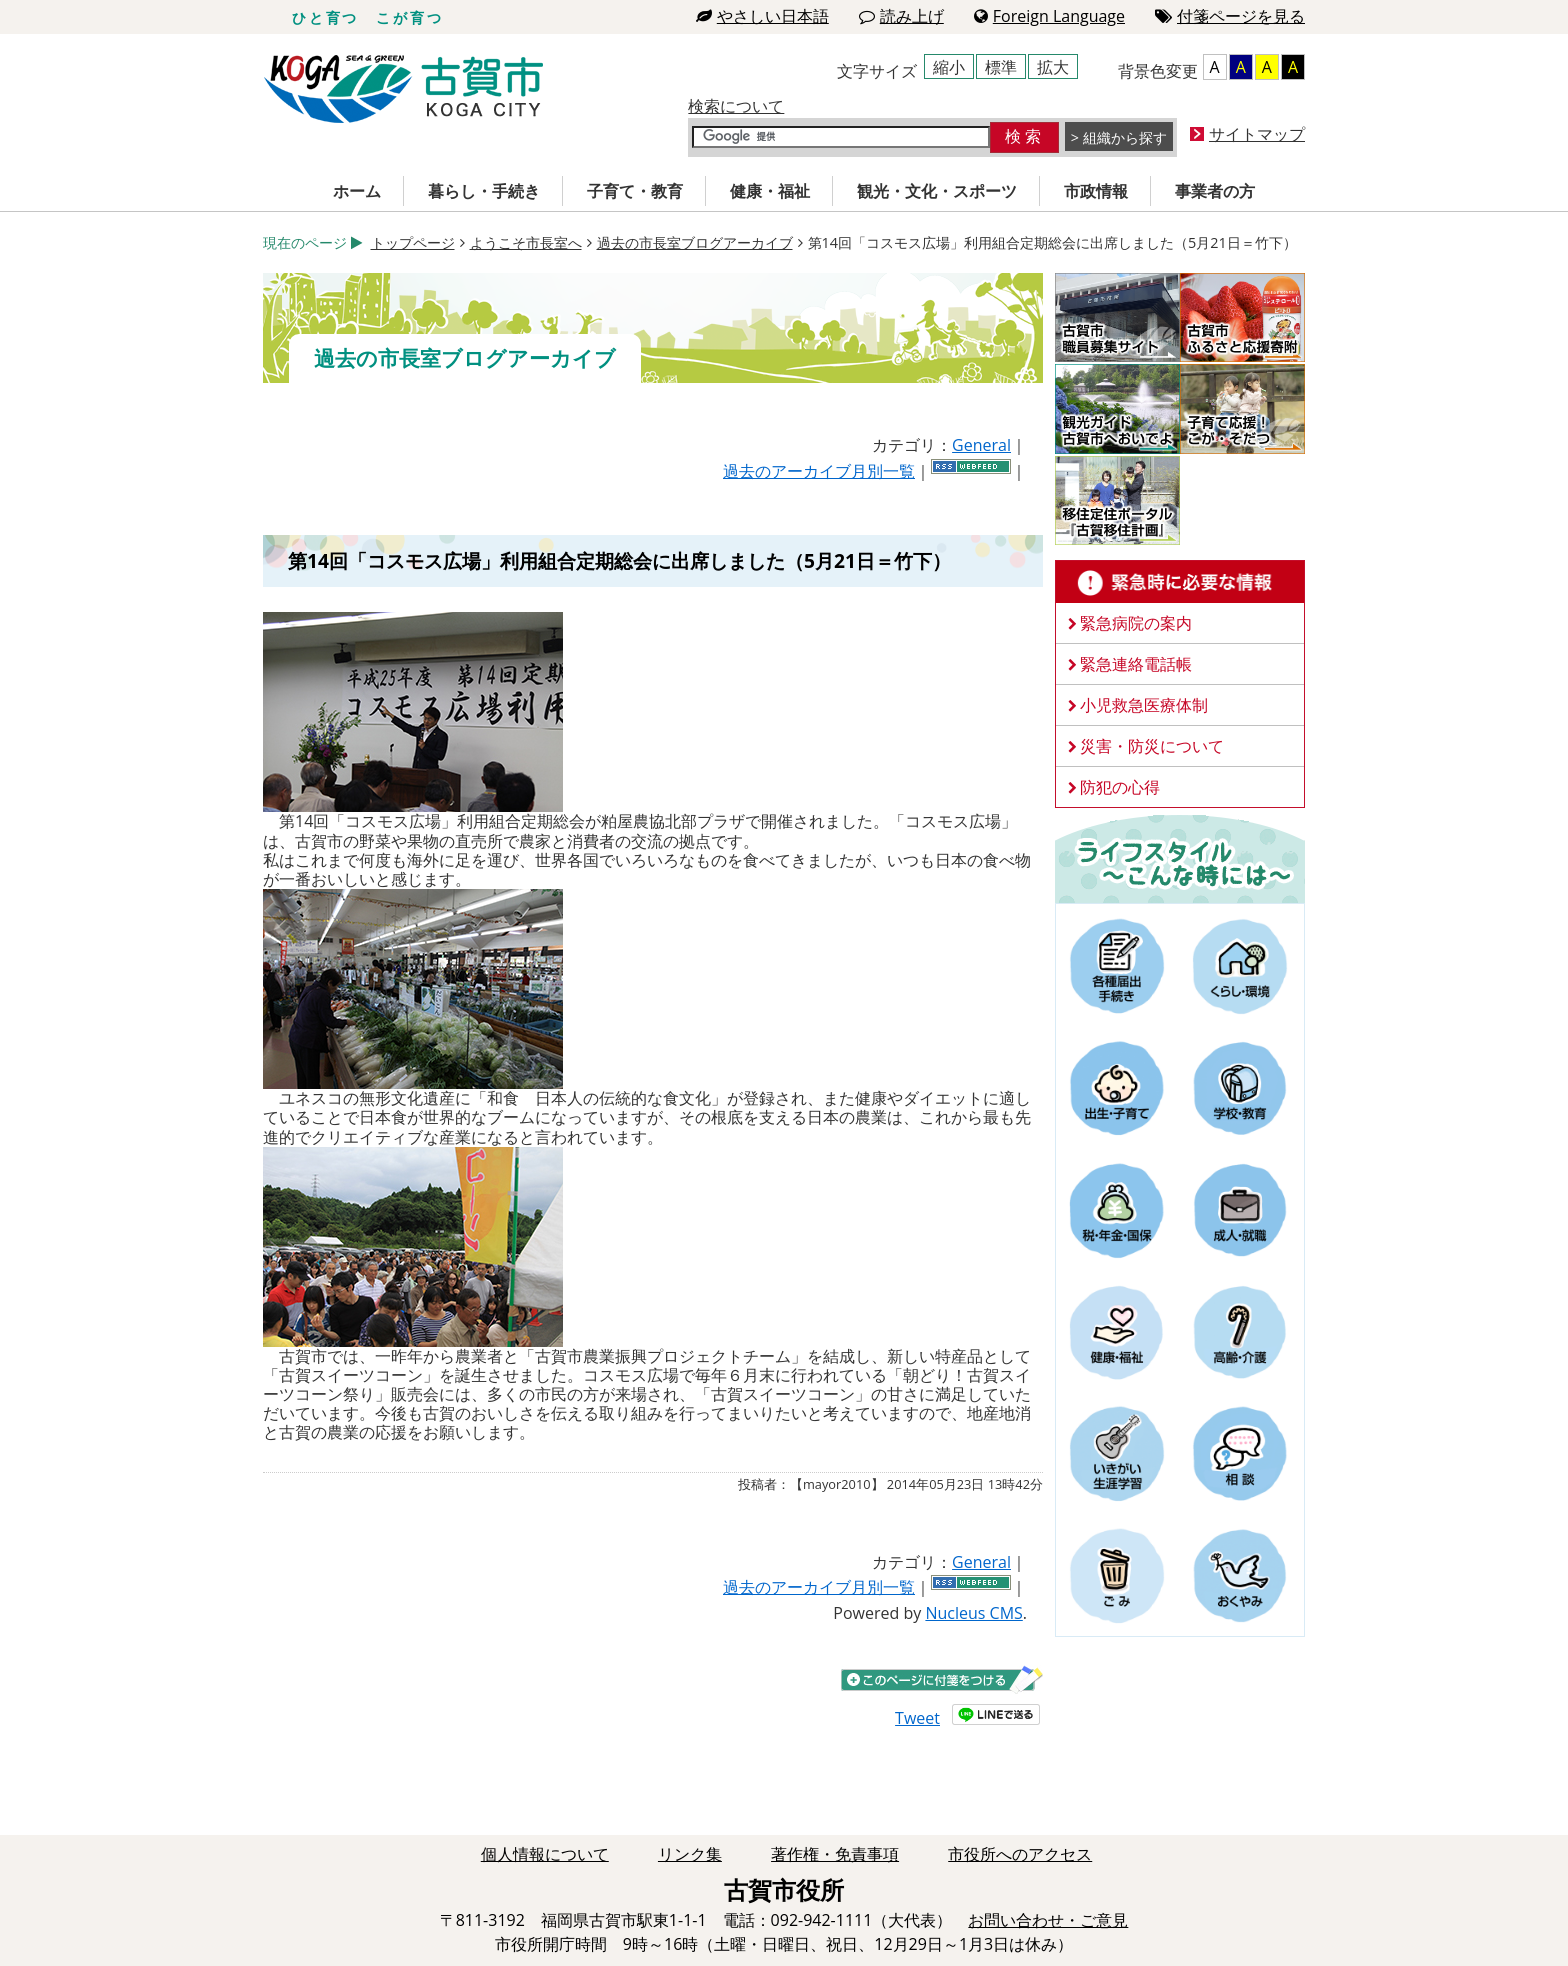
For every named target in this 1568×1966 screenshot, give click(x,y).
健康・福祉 (770, 191)
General (981, 445)
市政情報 (1096, 191)
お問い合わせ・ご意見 (1048, 1920)
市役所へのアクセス (1020, 1854)
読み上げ (901, 16)
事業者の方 (1215, 191)
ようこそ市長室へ (526, 242)
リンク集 (690, 1854)
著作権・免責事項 (835, 1854)
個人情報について (545, 1854)
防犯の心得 (1120, 787)
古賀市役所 (403, 89)
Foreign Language (1049, 16)
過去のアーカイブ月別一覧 (819, 471)
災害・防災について (1152, 746)
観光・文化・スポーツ (937, 191)
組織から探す (1125, 137)
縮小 (949, 67)
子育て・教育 (635, 191)
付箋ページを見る (1230, 16)
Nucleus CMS (973, 1613)
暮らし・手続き (484, 191)
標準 (1001, 67)
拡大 (1053, 67)
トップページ (413, 242)
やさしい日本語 (762, 16)
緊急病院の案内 (1136, 623)
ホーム (357, 191)
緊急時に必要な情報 (1180, 582)
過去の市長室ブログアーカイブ (695, 242)
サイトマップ (1257, 134)
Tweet (917, 1718)
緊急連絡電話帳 (1136, 664)
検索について (736, 106)
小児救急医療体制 (1144, 705)
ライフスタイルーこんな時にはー (1180, 858)
